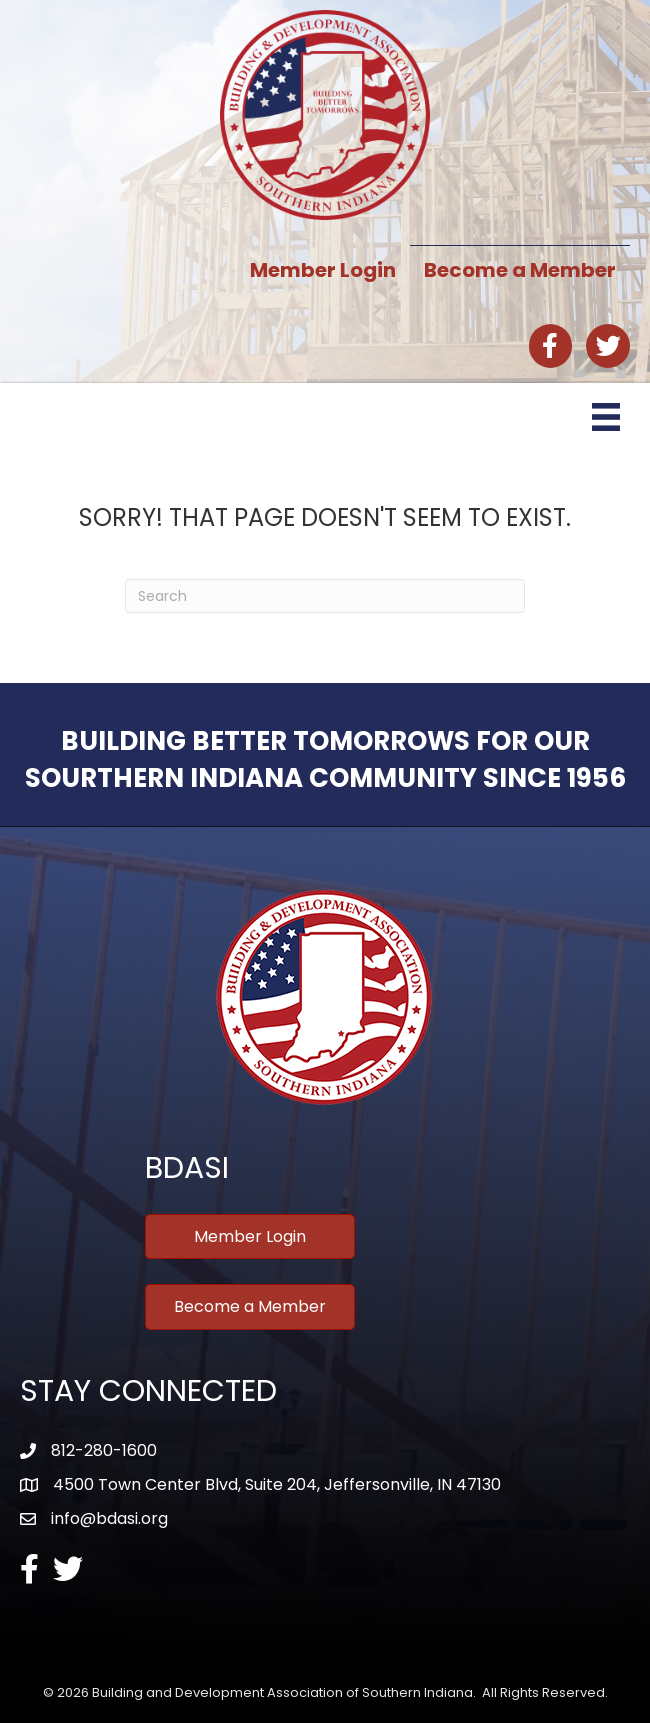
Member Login (323, 270)
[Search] (325, 596)
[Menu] (606, 417)
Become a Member (520, 270)
